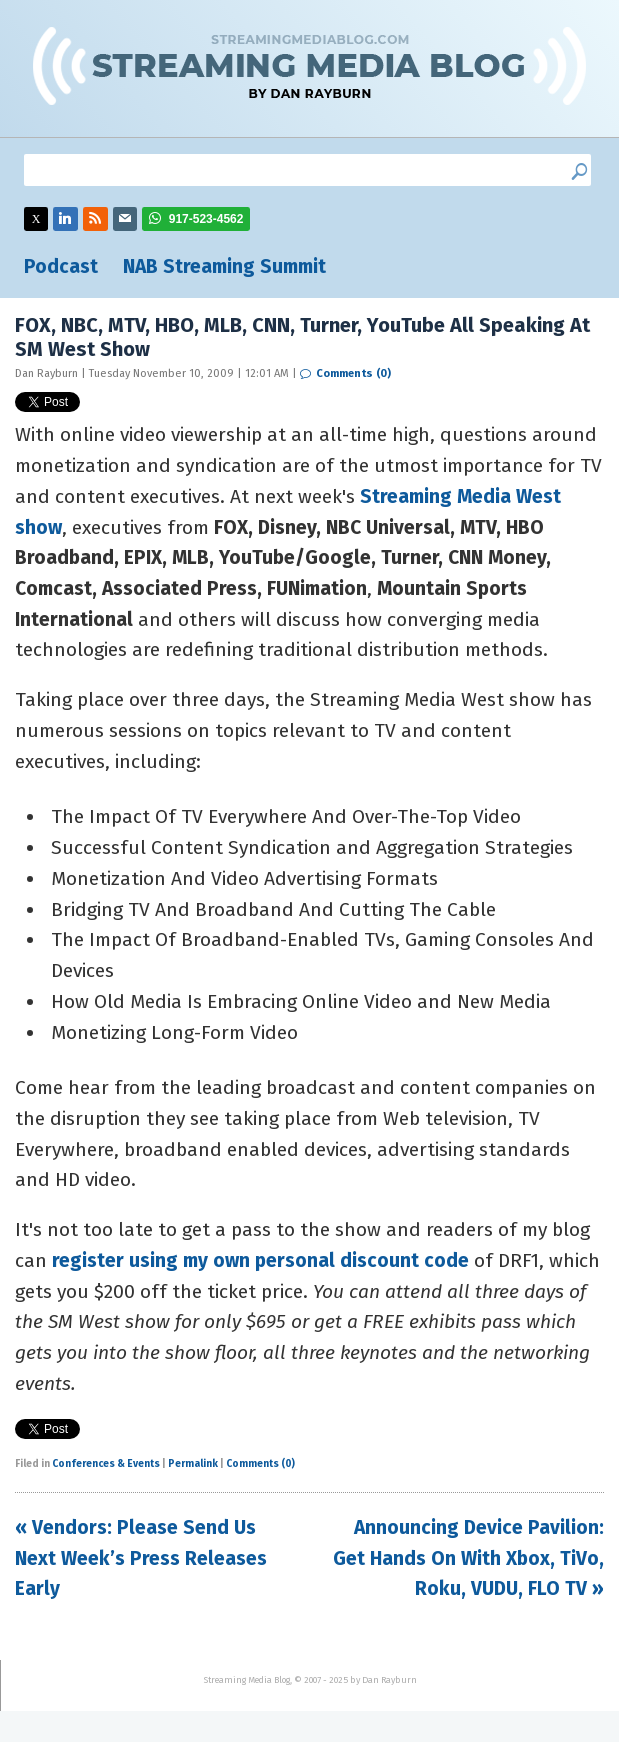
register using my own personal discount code (260, 1260)
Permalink (193, 1464)
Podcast (61, 266)
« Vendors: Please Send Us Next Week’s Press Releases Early (141, 1558)
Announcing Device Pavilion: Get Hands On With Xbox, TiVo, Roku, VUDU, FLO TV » (468, 1558)
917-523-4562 (206, 219)
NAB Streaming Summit (224, 266)
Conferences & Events (106, 1464)
